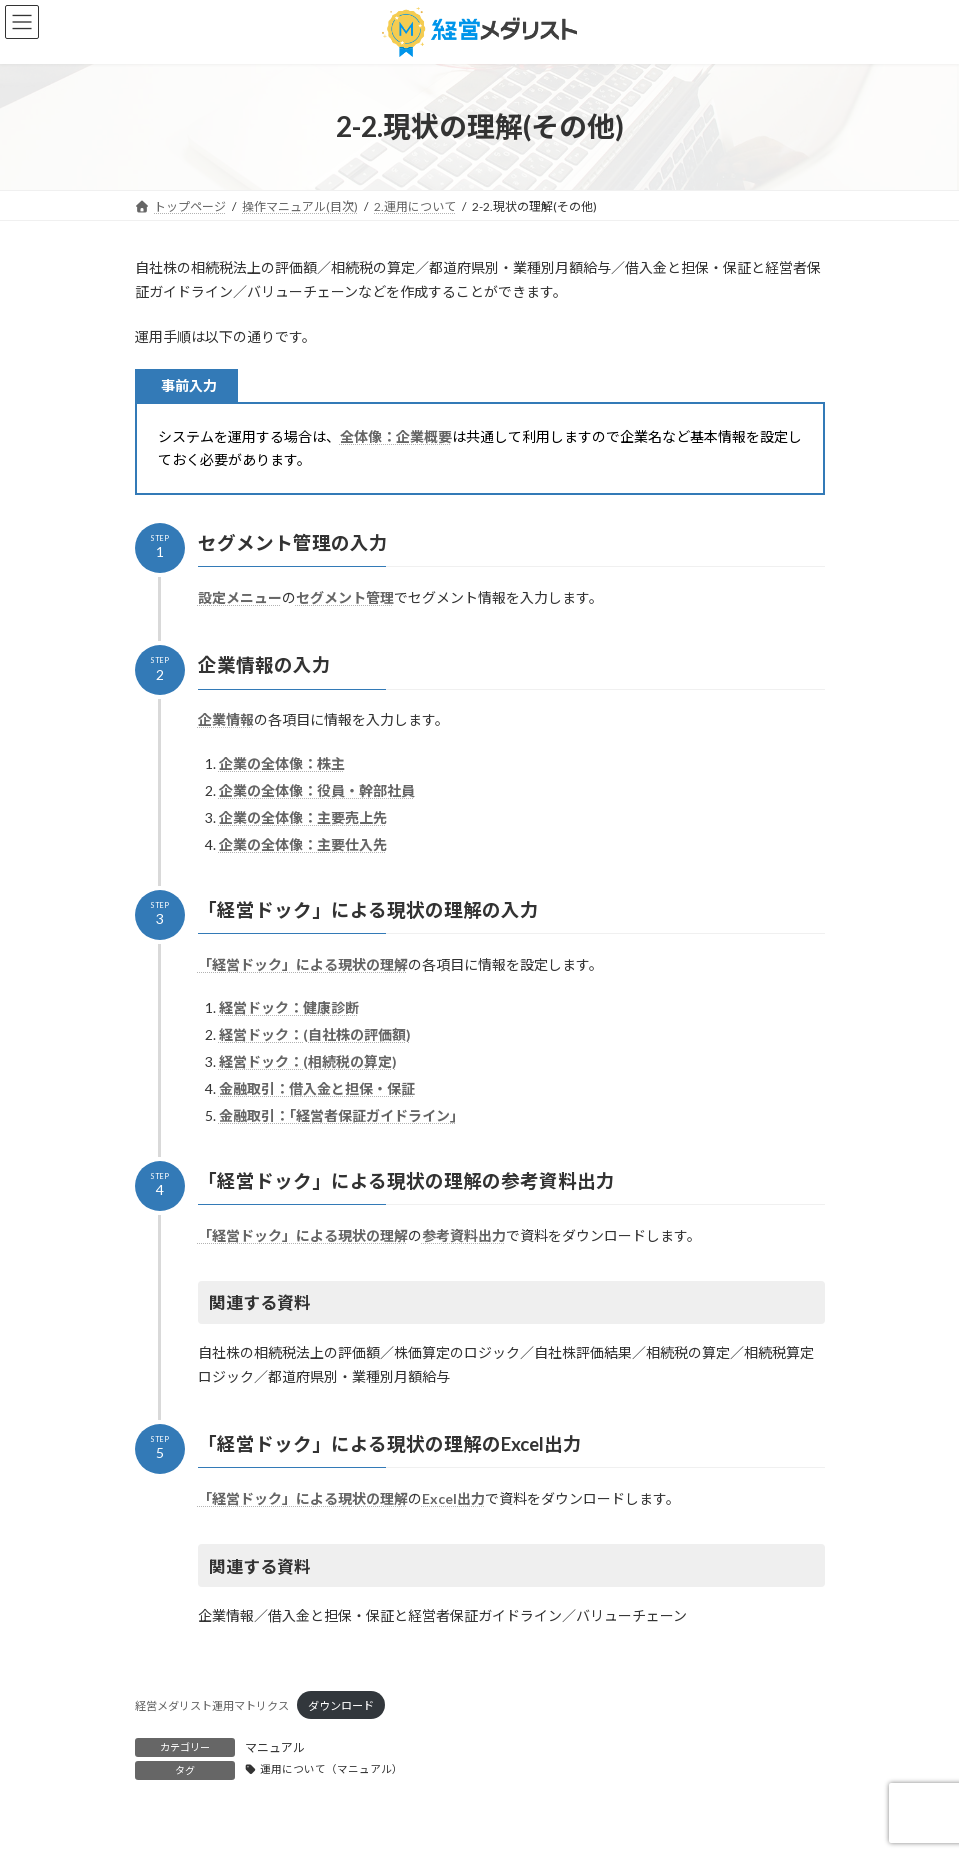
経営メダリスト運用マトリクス (212, 1705)
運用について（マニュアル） (331, 1769)
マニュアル (275, 1747)
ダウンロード (341, 1705)
